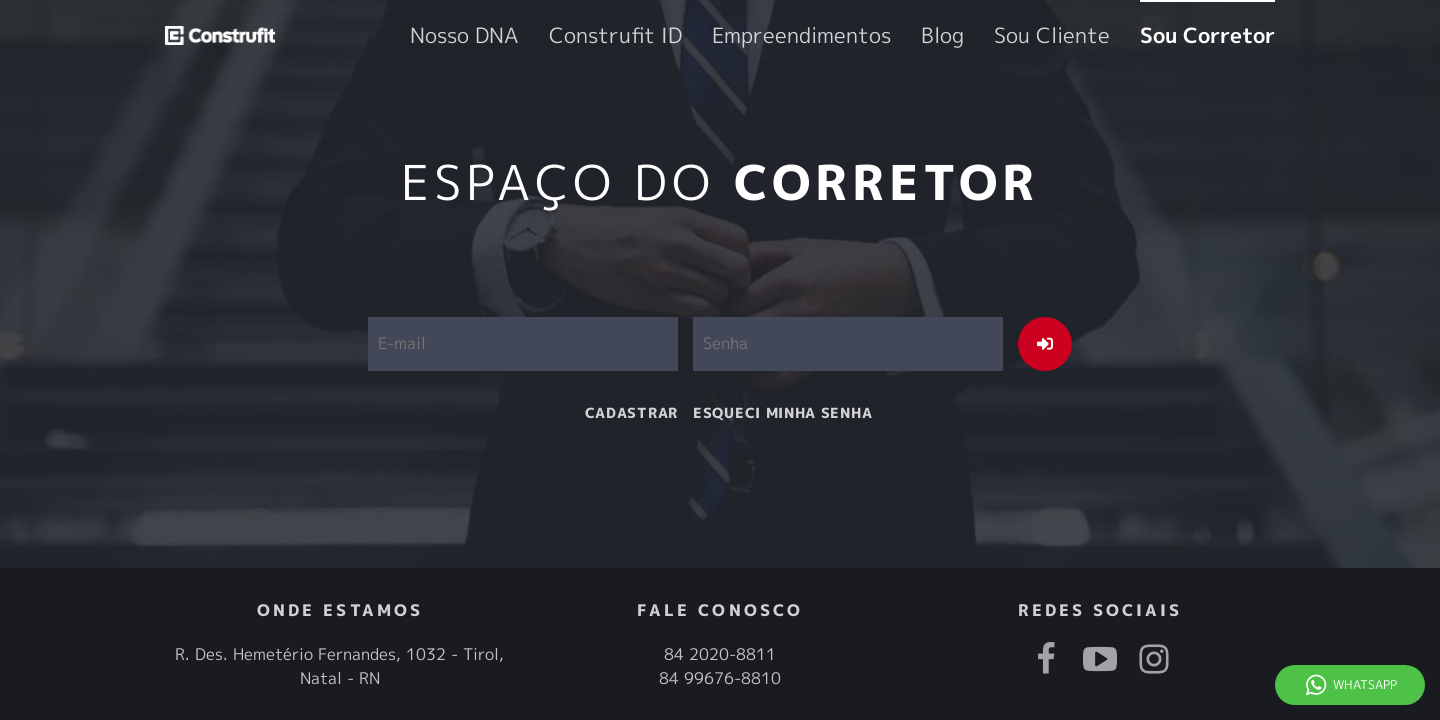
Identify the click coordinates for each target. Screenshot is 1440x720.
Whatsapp (1365, 684)
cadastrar (631, 412)
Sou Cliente (1115, 35)
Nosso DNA (686, 35)
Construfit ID (797, 35)
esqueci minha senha (782, 412)
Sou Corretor (1229, 35)
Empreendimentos (930, 35)
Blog (1033, 35)
